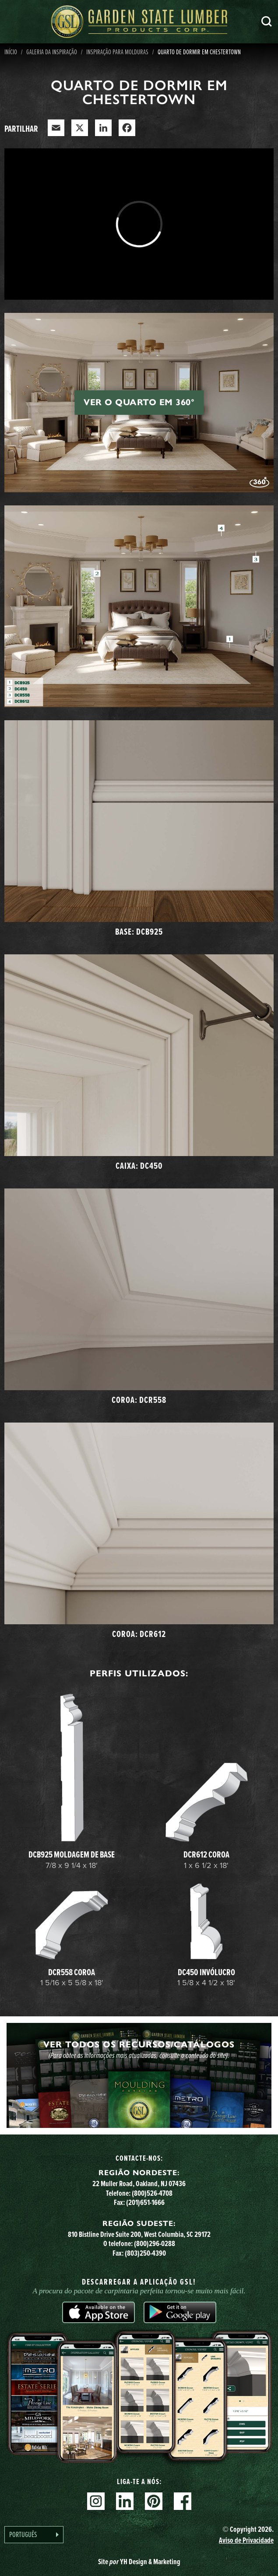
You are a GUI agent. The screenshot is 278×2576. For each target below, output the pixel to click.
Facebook (182, 2501)
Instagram (96, 2501)
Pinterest (153, 2501)
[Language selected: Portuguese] (33, 2534)
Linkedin (125, 2501)
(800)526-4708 (152, 2193)
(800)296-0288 (154, 2243)
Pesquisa (267, 21)
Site (139, 2561)
